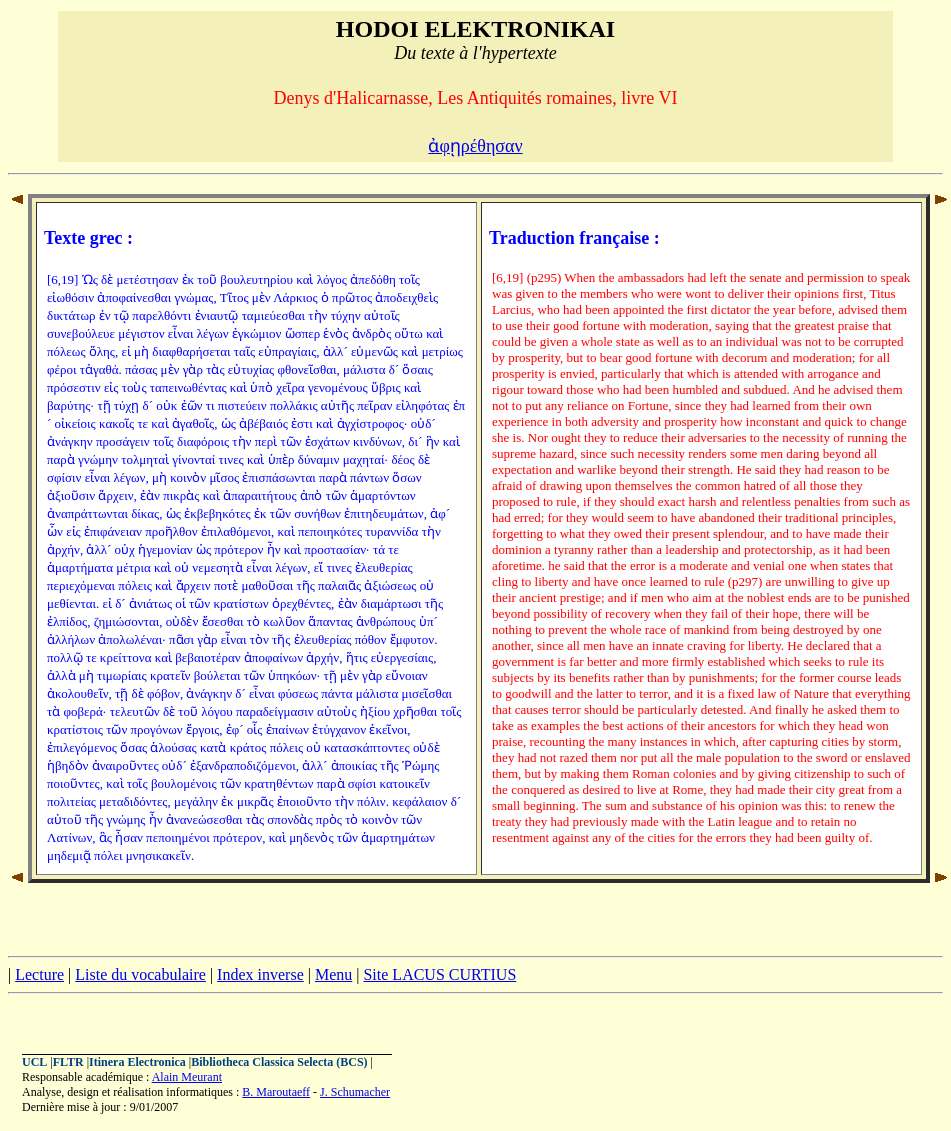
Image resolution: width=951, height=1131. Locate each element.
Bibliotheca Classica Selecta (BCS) (279, 1062)
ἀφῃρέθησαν (475, 146)
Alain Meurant (187, 1077)
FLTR (68, 1062)
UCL (34, 1062)
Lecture (39, 974)
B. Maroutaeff (276, 1092)
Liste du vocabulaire (140, 974)
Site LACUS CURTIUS (439, 974)
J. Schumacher (355, 1092)
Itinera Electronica (137, 1062)
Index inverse (260, 974)
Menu (333, 974)
